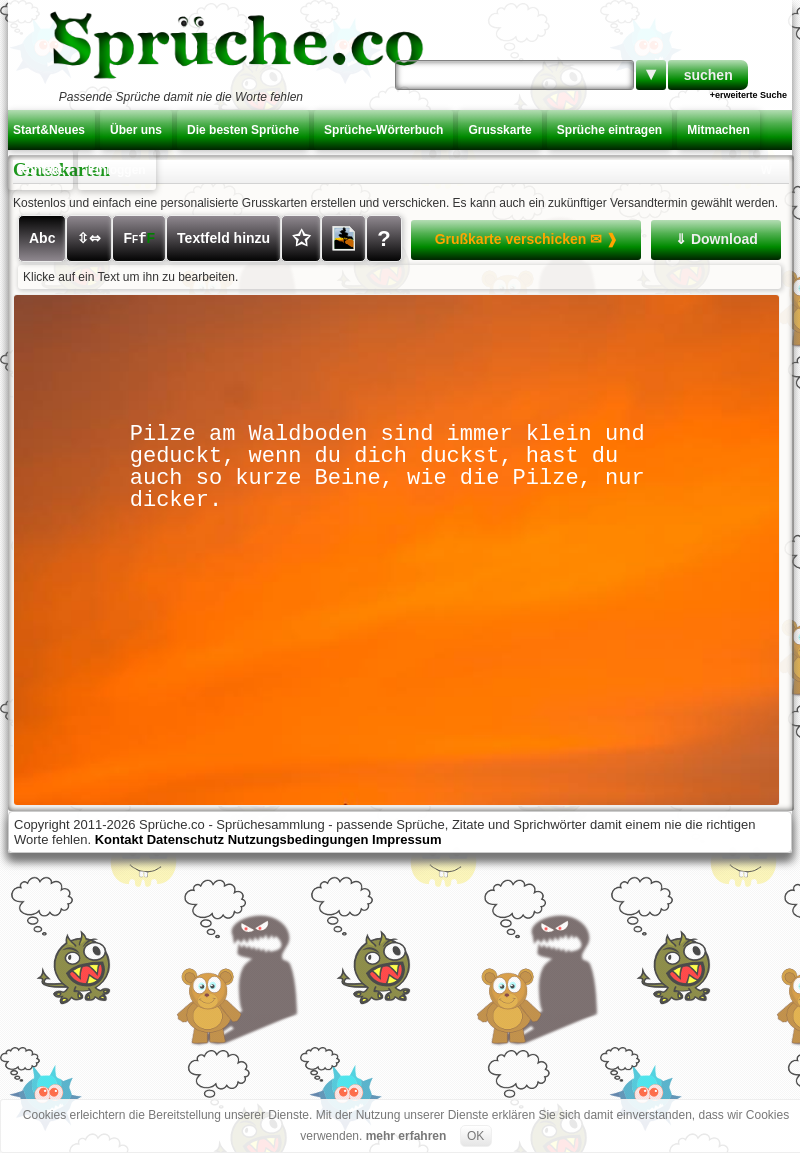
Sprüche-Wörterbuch (383, 130)
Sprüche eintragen (609, 130)
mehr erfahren (406, 1136)
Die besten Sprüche (243, 130)
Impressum (406, 839)
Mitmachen (718, 130)
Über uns (136, 130)
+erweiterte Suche (748, 95)
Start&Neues (49, 130)
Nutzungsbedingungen (298, 839)
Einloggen (117, 170)
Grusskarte (499, 130)
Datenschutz (185, 839)
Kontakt (40, 170)
